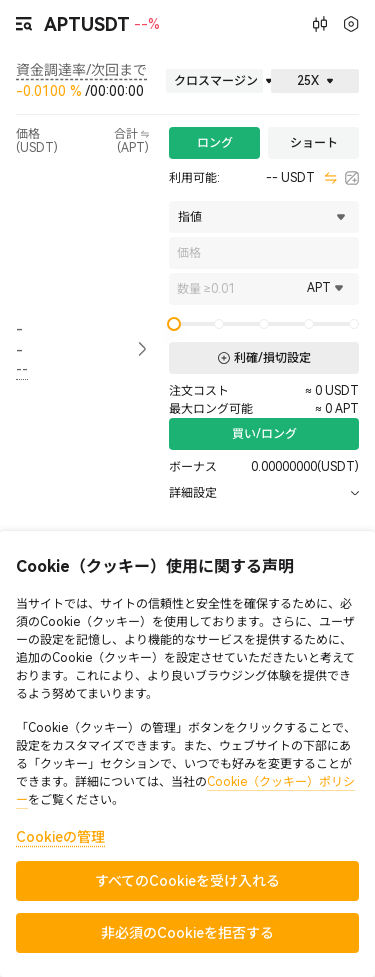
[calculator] (352, 178)
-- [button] (19, 339)
